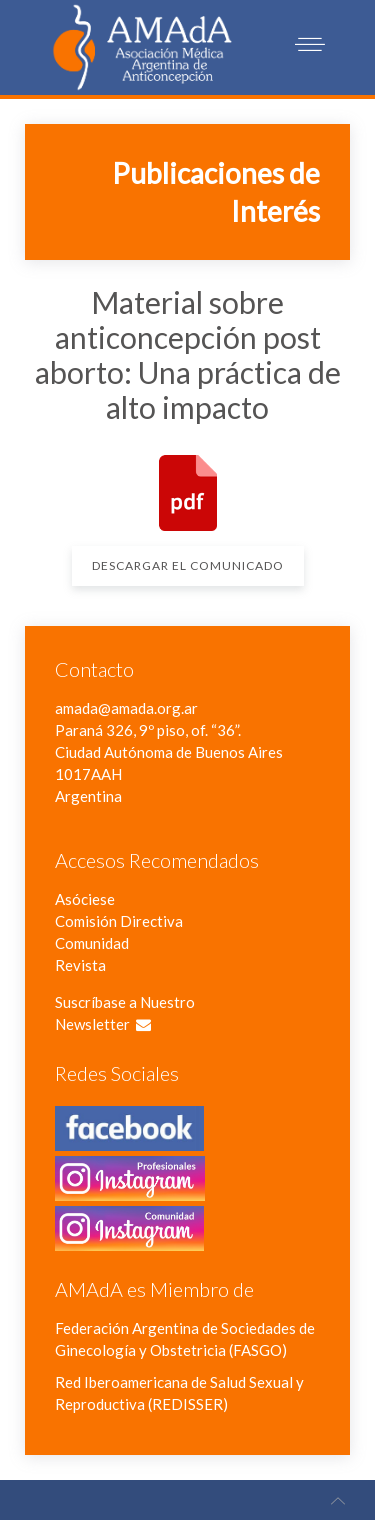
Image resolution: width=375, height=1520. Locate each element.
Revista (80, 965)
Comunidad (92, 943)
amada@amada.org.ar (126, 708)
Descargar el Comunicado (188, 565)
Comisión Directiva (119, 921)
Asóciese (85, 899)
